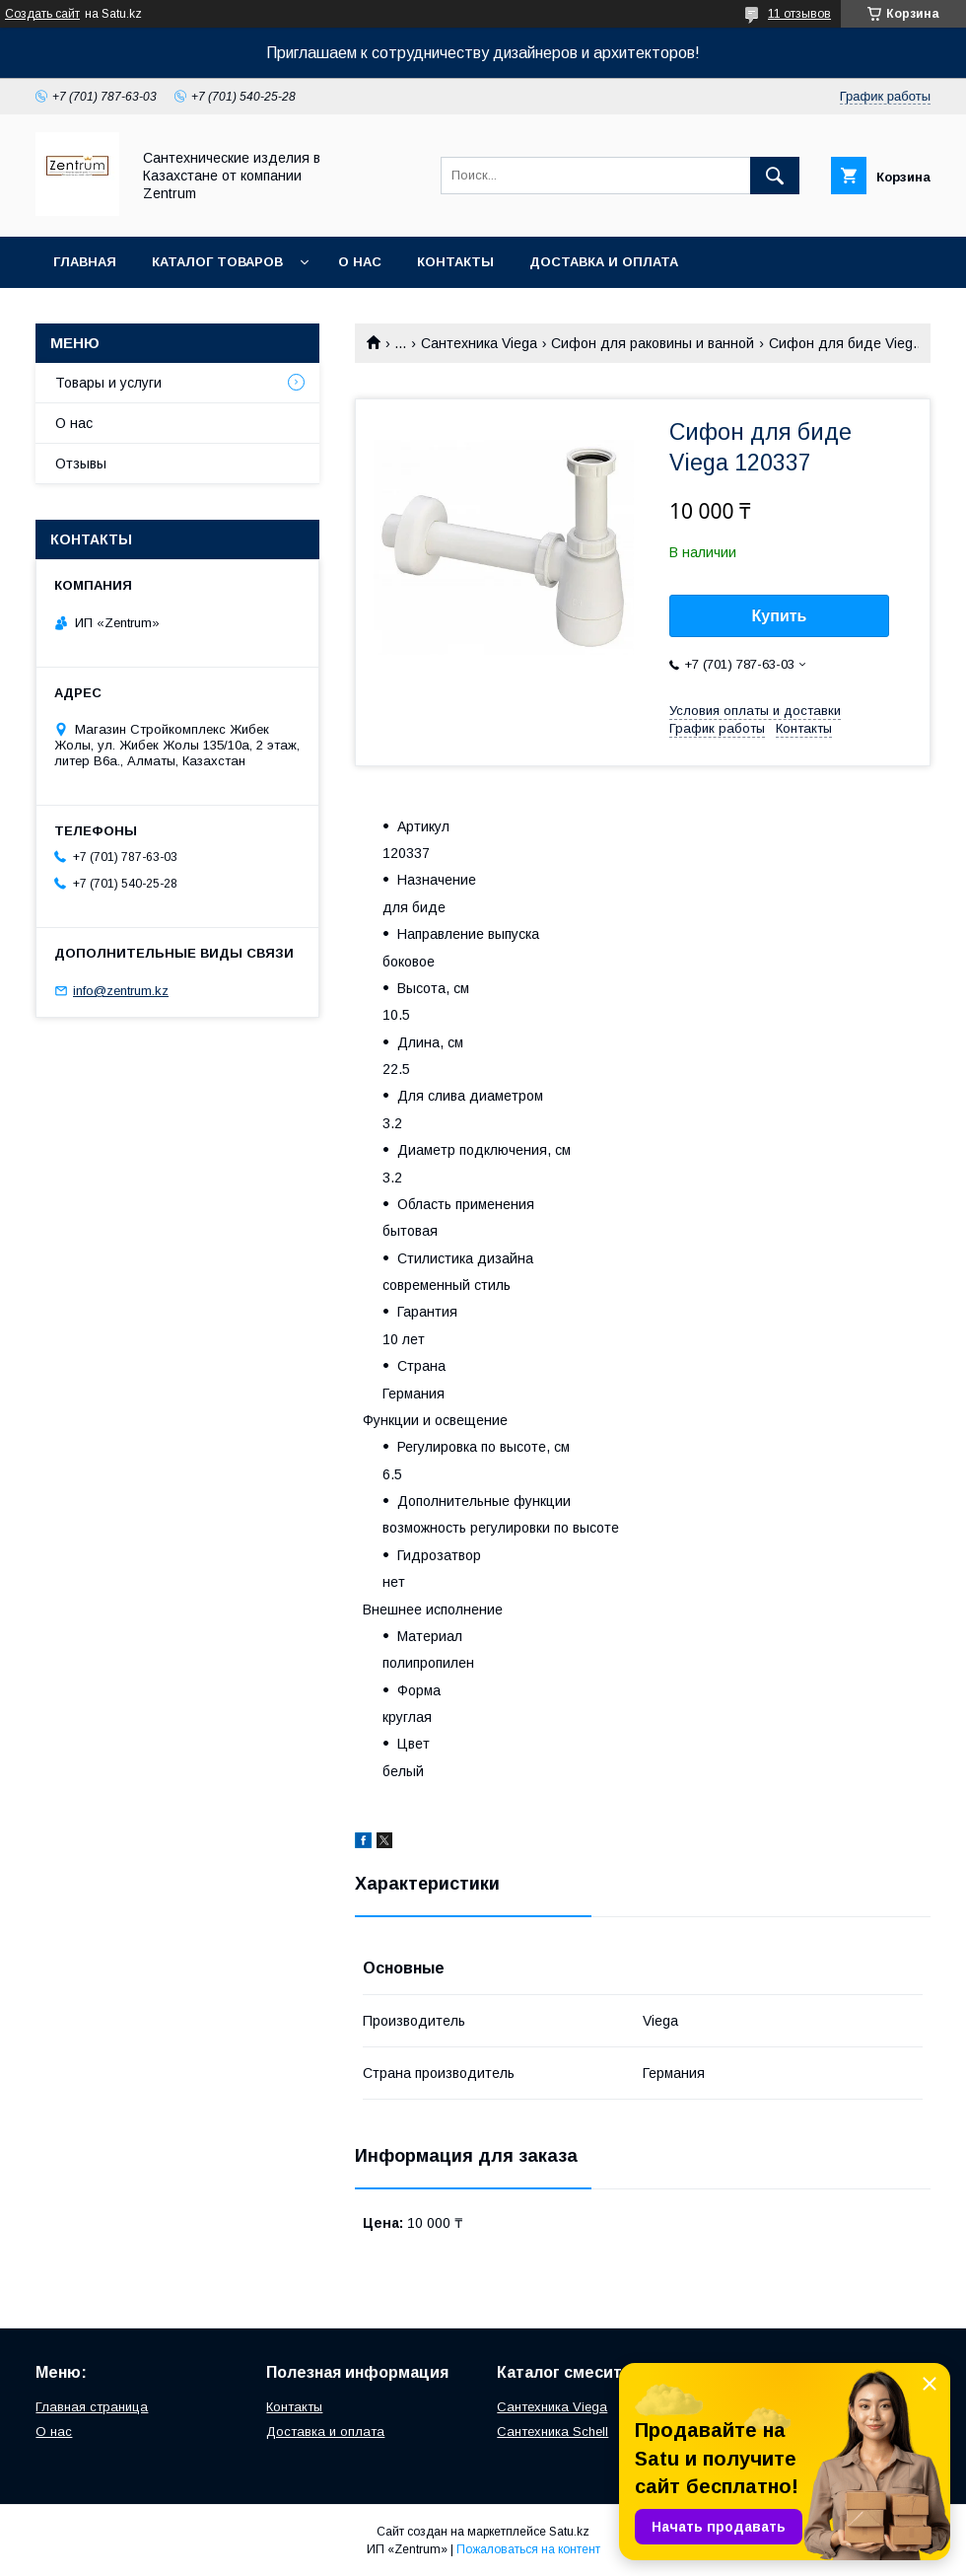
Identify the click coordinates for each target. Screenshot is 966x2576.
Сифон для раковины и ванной (652, 343)
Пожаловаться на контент (528, 2549)
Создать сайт (42, 14)
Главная (84, 261)
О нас (359, 261)
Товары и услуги (108, 383)
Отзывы (80, 463)
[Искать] (774, 175)
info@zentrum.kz (121, 990)
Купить (779, 616)
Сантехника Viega (479, 343)
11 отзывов (799, 14)
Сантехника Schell (552, 2431)
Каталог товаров (217, 261)
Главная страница (91, 2406)
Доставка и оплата (603, 261)
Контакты (455, 261)
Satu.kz (569, 2532)
